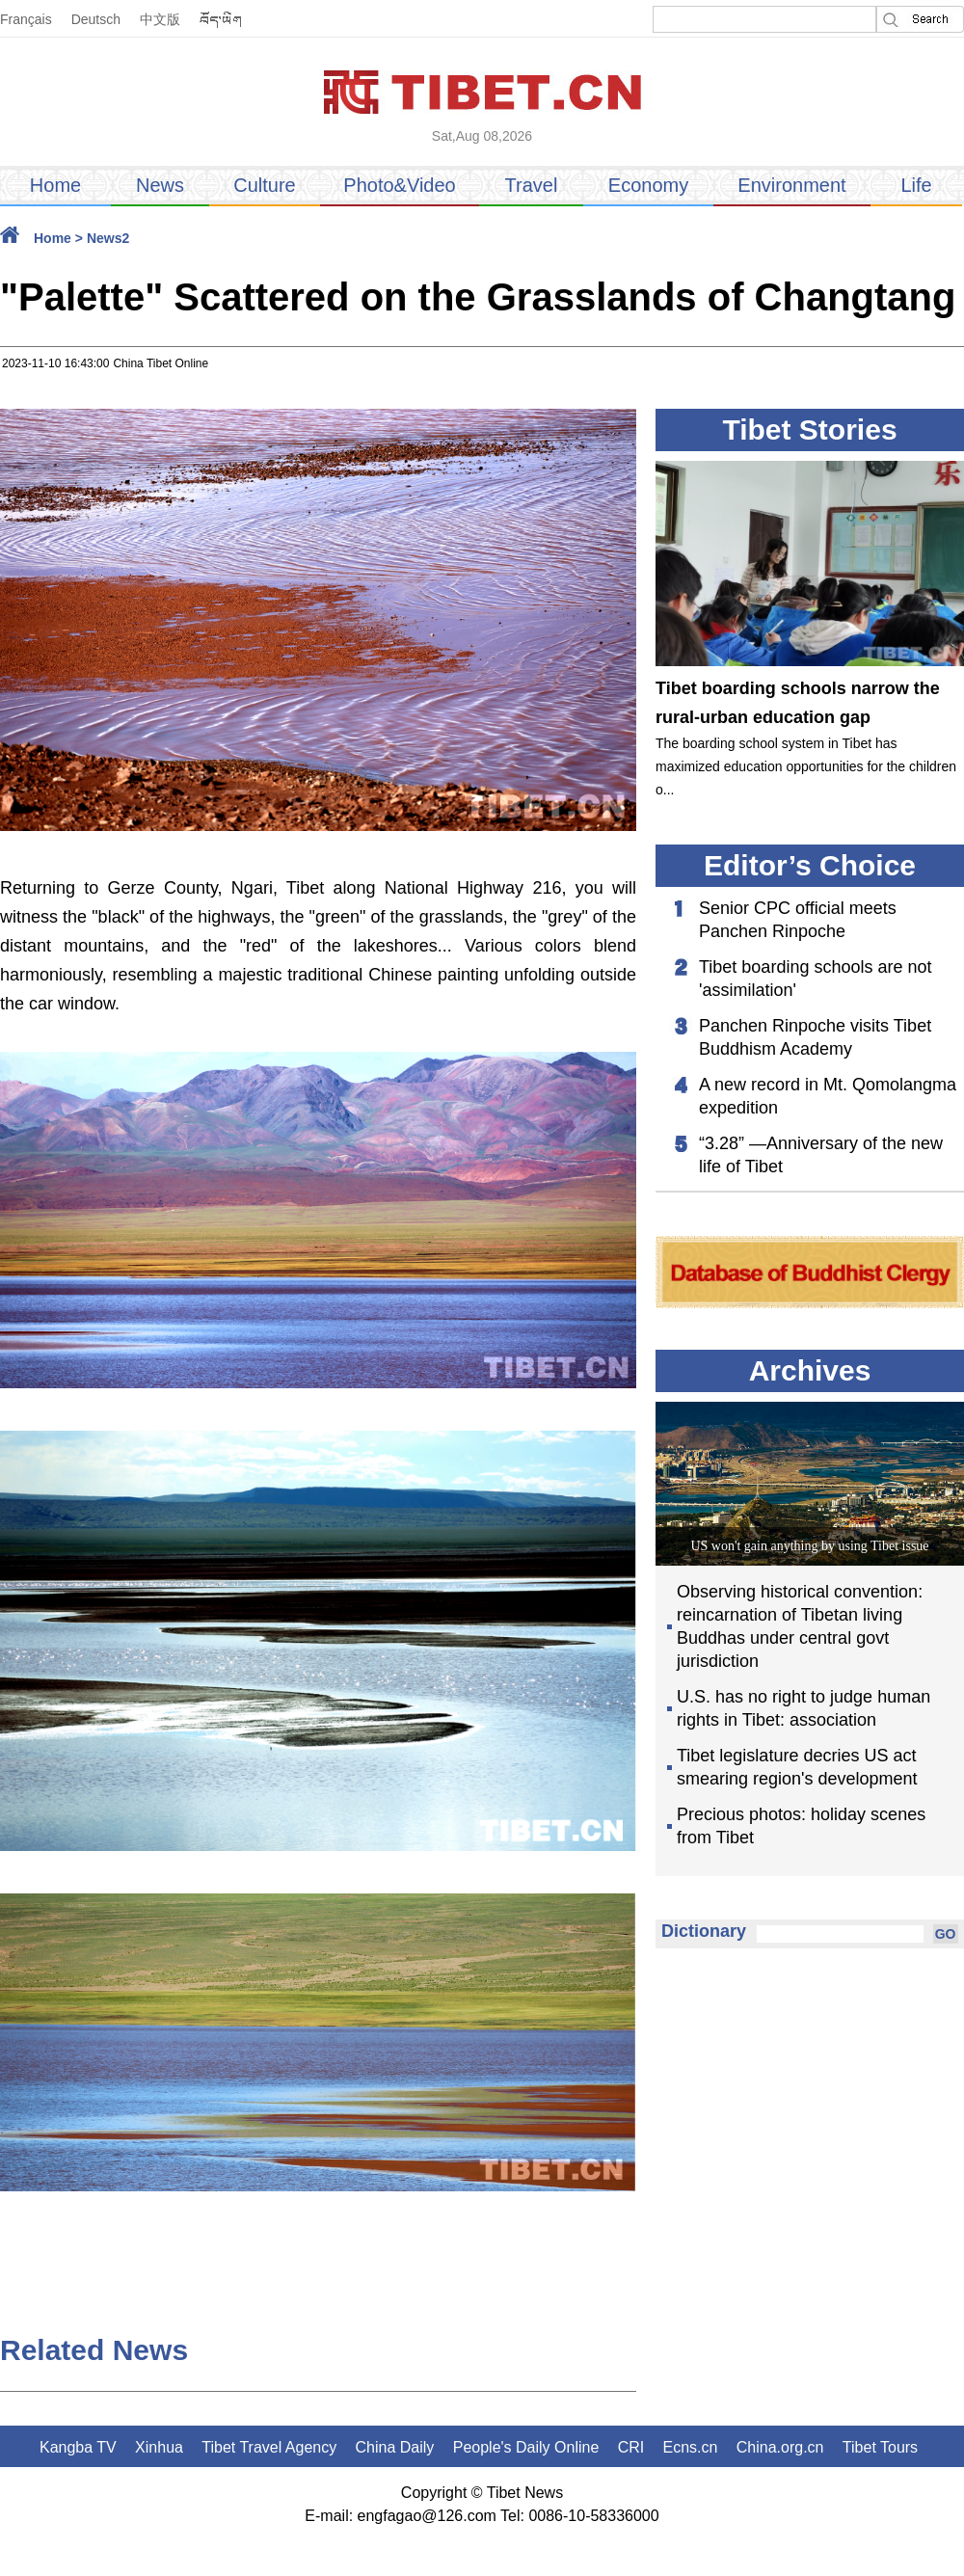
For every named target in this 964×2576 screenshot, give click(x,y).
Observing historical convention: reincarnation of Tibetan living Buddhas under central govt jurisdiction (800, 1626)
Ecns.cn (690, 2447)
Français (26, 19)
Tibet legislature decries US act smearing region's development (797, 1767)
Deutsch (95, 19)
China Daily (395, 2447)
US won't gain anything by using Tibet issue (809, 1546)
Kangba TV (78, 2447)
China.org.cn (780, 2447)
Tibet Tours (880, 2447)
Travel (531, 185)
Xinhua (159, 2447)
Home (55, 185)
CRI (631, 2447)
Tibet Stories (809, 429)
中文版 (160, 19)
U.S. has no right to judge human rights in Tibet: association (803, 1708)
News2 (108, 238)
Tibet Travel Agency (268, 2447)
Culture (264, 185)
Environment (791, 185)
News (160, 185)
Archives (810, 1370)
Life (915, 185)
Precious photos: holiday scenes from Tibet (801, 1826)
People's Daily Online (526, 2447)
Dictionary (703, 1931)
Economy (648, 185)
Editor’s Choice (810, 865)
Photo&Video (399, 185)
